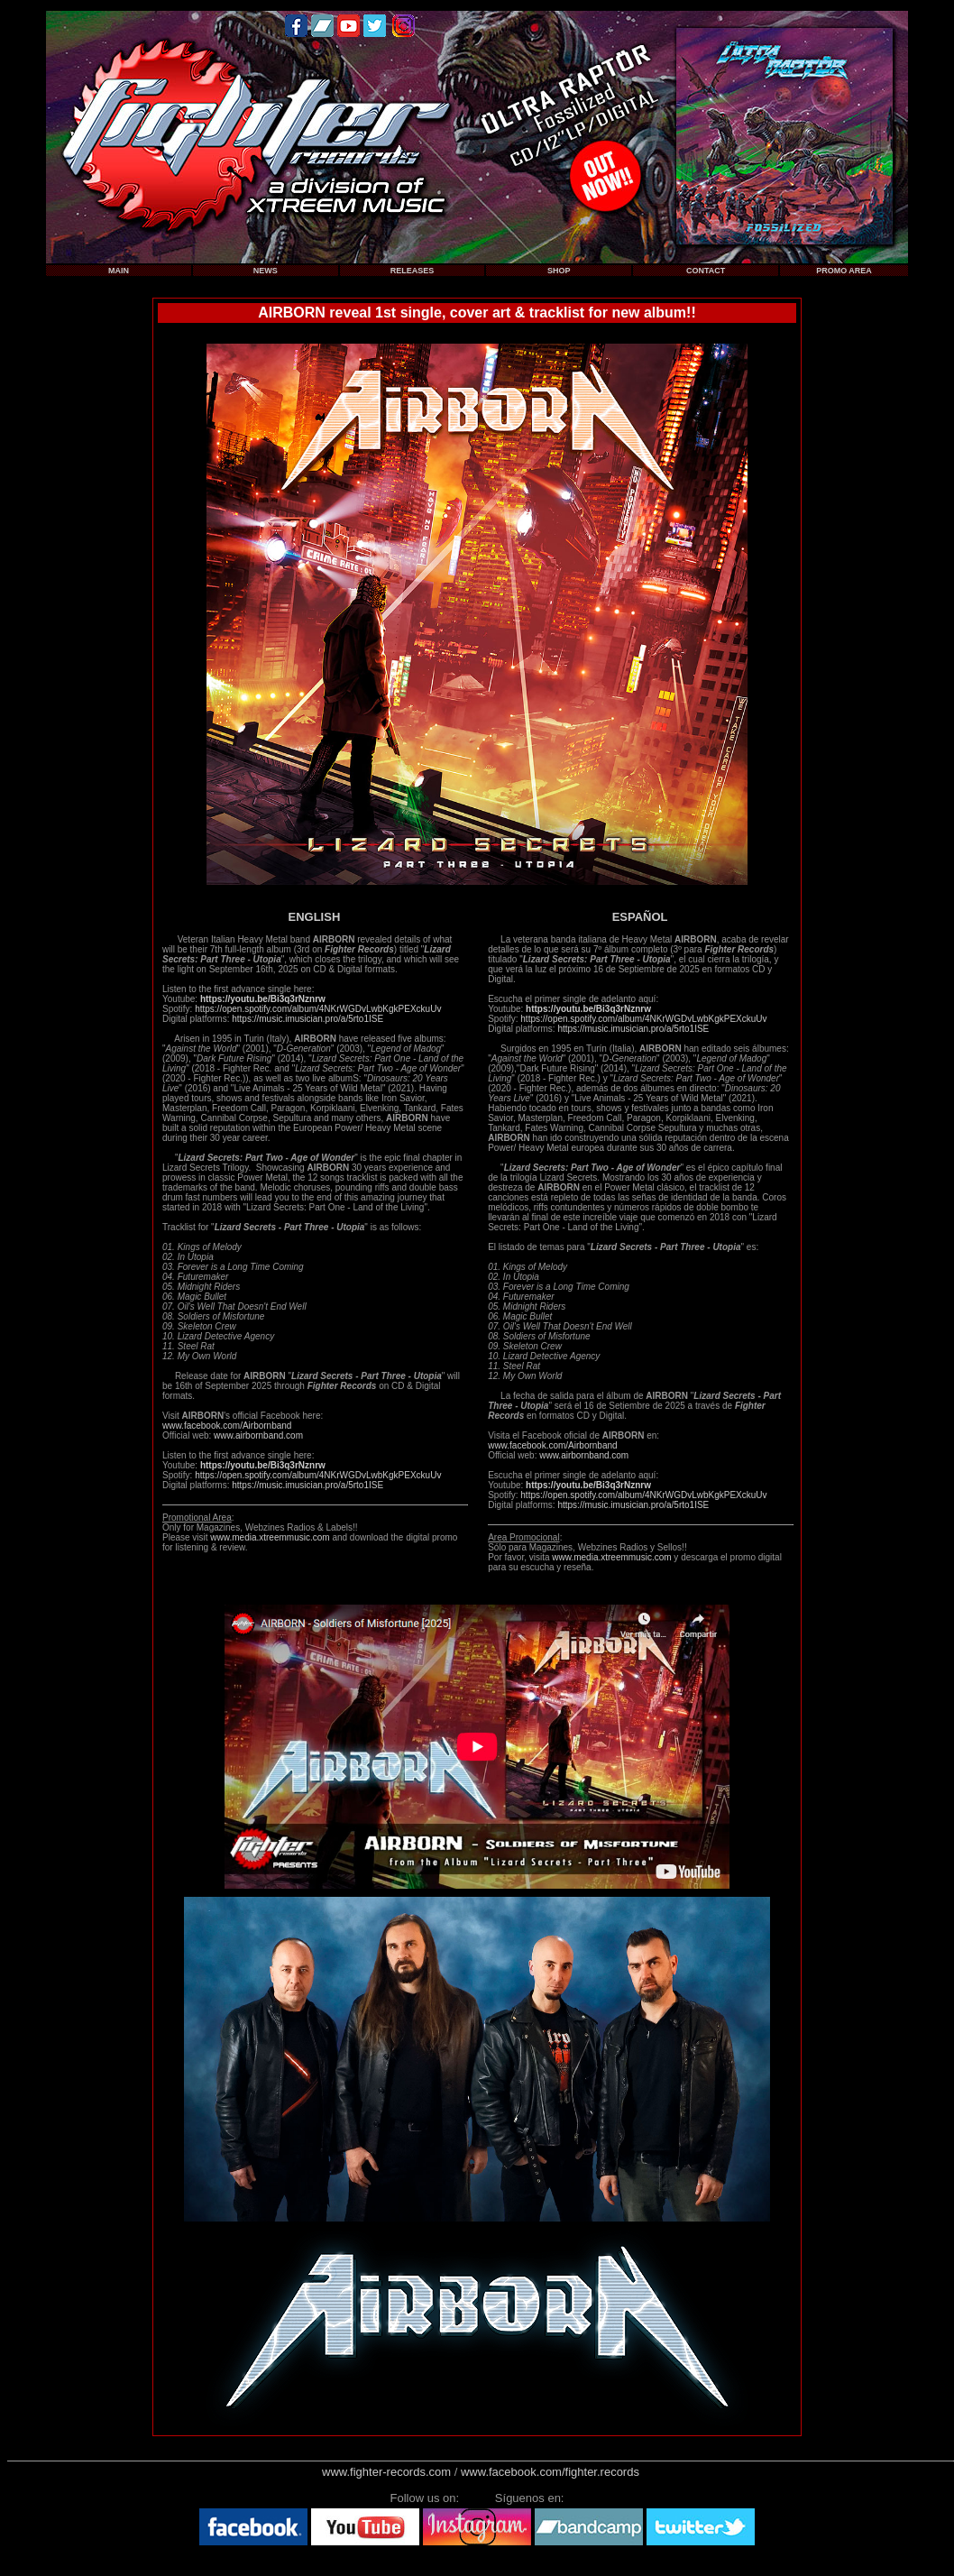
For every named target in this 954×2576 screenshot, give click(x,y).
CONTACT (705, 270)
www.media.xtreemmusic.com (269, 1537)
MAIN (118, 270)
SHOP (559, 270)
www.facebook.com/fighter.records (550, 2472)
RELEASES (412, 270)
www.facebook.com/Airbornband (226, 1426)
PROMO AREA (844, 270)
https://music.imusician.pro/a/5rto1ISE (307, 1019)
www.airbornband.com (258, 1435)
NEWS (265, 270)
